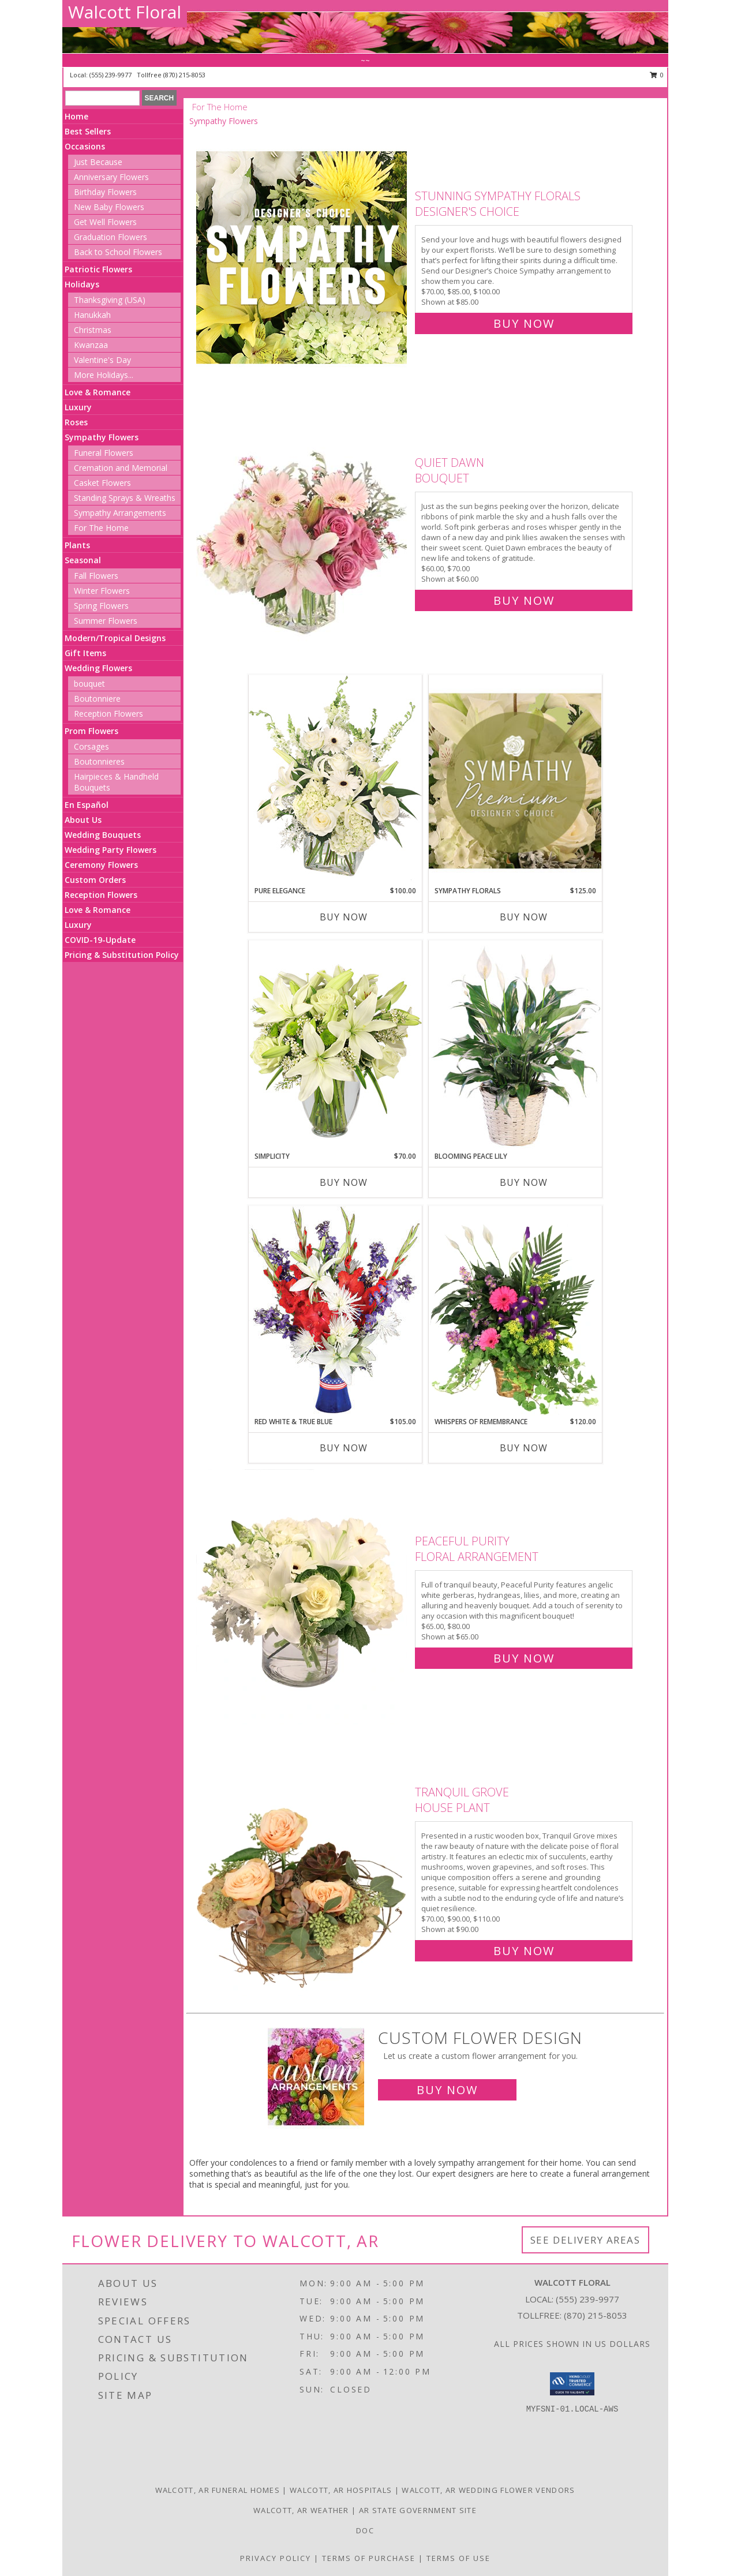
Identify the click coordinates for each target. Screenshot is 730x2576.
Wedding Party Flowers (110, 849)
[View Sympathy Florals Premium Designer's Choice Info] (515, 780)
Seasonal (83, 560)
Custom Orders (95, 879)
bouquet (89, 683)
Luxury (78, 407)
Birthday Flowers (105, 191)
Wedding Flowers (98, 667)
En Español (86, 804)
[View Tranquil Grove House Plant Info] (302, 1868)
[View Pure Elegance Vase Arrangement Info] (335, 780)
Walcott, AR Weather (301, 2510)
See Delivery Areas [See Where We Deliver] (585, 2239)
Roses (76, 422)
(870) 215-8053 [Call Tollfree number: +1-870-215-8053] (595, 2315)
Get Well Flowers (105, 221)
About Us (83, 819)
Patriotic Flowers (98, 269)
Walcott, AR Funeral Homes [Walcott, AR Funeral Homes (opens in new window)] (217, 2490)
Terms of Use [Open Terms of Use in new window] (458, 2558)
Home (76, 116)
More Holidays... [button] (103, 374)
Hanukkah (92, 314)
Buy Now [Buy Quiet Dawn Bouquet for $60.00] (524, 600)
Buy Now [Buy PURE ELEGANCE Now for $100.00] (344, 917)
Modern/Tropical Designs (115, 637)
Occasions (85, 146)
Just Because (98, 161)
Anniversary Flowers (111, 176)
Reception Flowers (108, 713)
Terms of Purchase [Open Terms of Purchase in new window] (368, 2558)
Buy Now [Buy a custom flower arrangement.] (447, 2090)
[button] (572, 2383)
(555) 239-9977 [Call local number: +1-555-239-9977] (111, 74)
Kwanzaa (91, 344)
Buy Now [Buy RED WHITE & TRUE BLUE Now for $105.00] (344, 1447)
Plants (77, 545)
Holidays (82, 284)
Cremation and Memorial (120, 467)
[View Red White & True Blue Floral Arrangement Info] (335, 1311)
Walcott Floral (124, 12)
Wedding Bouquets (103, 834)
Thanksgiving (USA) (109, 299)
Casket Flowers (102, 482)
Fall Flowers (96, 575)
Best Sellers (88, 131)
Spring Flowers (101, 605)
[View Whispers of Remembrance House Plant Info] (515, 1311)
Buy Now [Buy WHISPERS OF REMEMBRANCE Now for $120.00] (524, 1447)
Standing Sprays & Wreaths (124, 497)
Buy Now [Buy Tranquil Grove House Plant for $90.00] (524, 1951)
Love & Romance (97, 392)
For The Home (101, 527)
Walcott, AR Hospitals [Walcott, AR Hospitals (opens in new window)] (341, 2490)
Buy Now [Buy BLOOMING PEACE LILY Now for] (524, 1182)
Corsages (91, 746)
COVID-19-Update (100, 939)
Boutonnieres (99, 761)
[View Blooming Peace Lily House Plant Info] (515, 1046)
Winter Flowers (102, 590)
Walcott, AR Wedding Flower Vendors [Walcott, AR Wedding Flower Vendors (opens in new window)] (488, 2490)
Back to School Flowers (118, 251)
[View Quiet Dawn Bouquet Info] (302, 528)
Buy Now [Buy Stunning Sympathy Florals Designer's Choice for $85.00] (524, 323)
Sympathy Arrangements (120, 512)
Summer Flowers (105, 620)
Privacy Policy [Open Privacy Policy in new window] (275, 2558)
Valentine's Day (102, 359)
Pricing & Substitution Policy (122, 954)
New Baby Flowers (109, 206)
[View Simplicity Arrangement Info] (335, 1045)
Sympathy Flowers (101, 437)
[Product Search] (102, 98)
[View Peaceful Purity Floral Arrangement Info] (302, 1597)
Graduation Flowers (110, 236)
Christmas (92, 329)
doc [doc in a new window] (365, 2530)
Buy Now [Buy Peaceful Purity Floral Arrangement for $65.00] (524, 1658)
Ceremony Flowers (101, 864)
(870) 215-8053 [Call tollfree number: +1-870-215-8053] (184, 74)
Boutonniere (97, 698)
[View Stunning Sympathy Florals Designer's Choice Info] (302, 257)
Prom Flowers (91, 730)
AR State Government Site (418, 2510)
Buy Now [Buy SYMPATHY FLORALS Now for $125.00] (524, 917)
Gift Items (85, 652)
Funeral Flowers (103, 452)
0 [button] (657, 74)
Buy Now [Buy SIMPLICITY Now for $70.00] (344, 1182)
